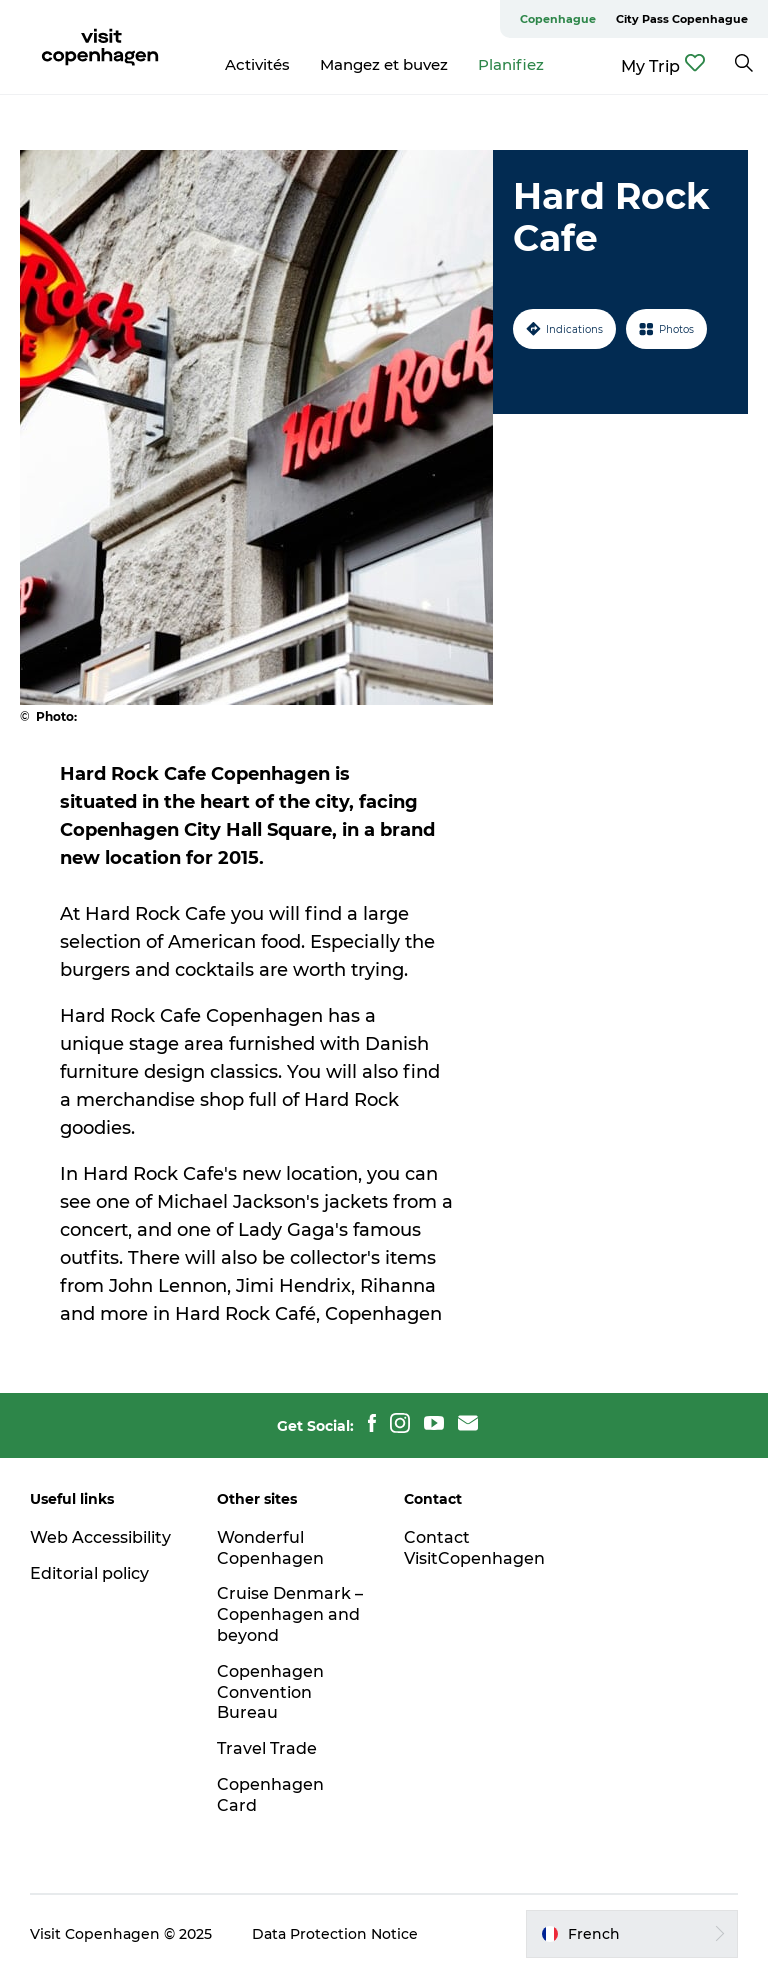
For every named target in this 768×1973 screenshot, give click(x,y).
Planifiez (511, 64)
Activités (257, 64)
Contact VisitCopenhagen (474, 1548)
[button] (632, 1934)
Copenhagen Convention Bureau (270, 1692)
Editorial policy (89, 1573)
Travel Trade (267, 1748)
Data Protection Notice (335, 1934)
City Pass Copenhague (682, 19)
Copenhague (558, 19)
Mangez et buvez (384, 64)
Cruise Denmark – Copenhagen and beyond (290, 1614)
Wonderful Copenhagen (270, 1548)
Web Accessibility (100, 1537)
